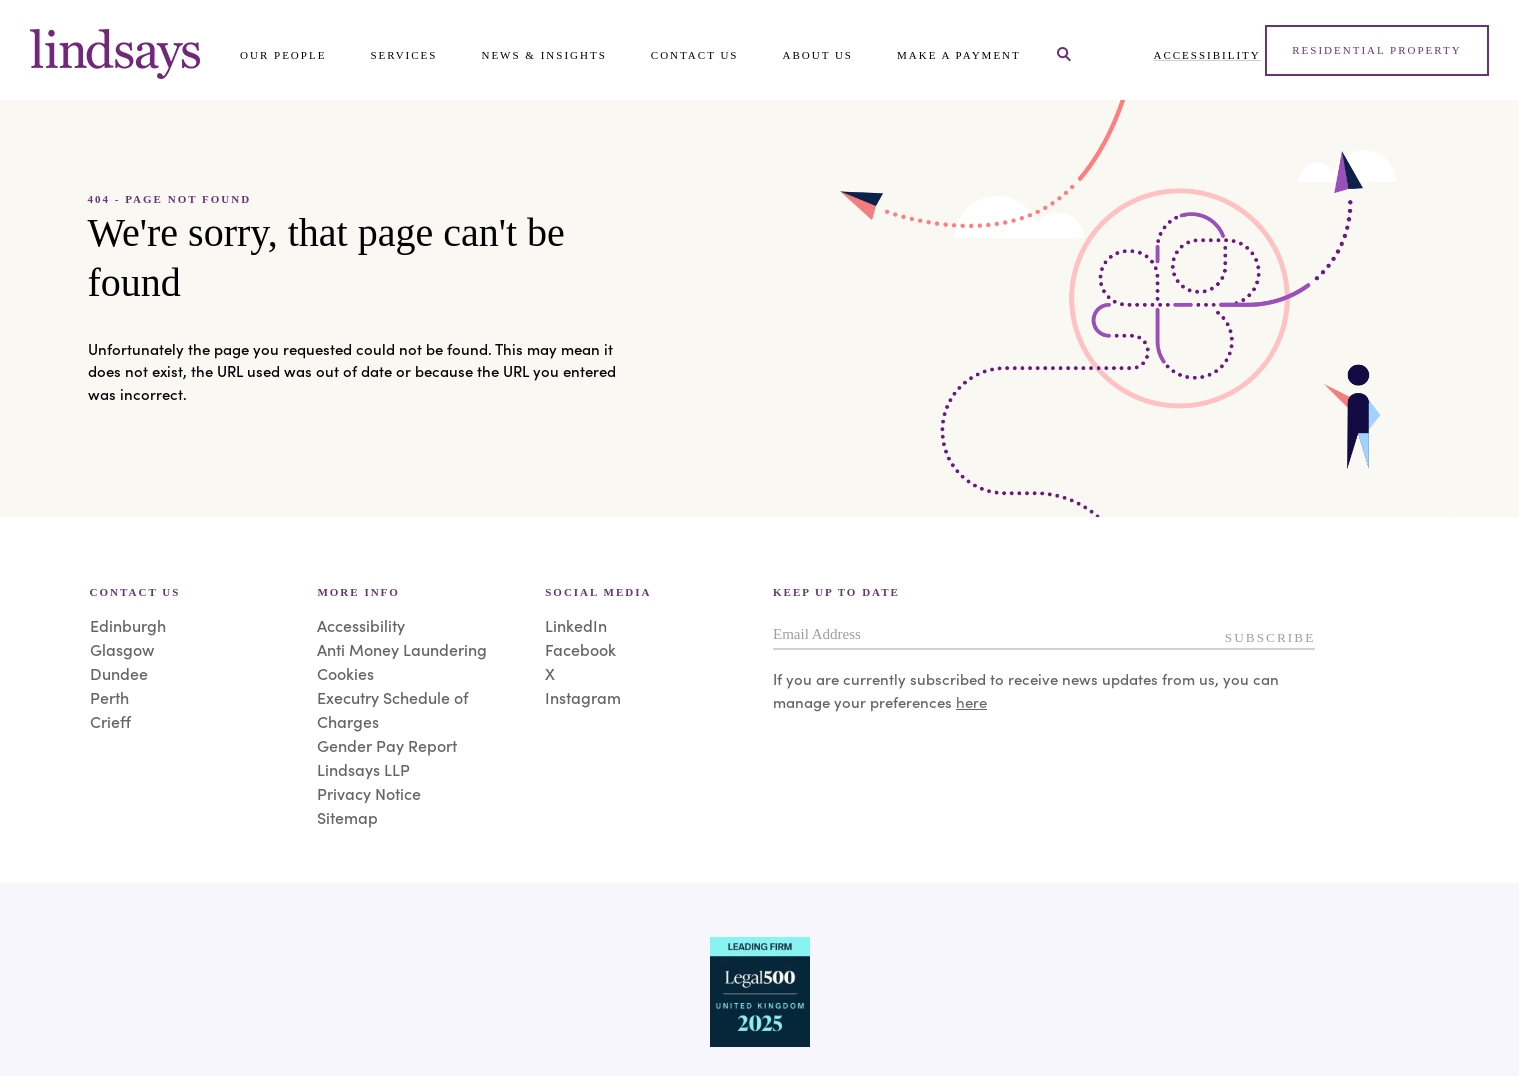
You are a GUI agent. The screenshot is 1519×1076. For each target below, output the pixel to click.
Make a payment (959, 55)
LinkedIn (576, 625)
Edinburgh (128, 625)
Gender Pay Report (387, 745)
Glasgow (122, 649)
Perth (109, 697)
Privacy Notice (369, 793)
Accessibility (1207, 55)
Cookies (345, 673)
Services (403, 55)
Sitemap (347, 817)
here (971, 701)
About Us (817, 55)
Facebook (580, 649)
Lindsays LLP (363, 769)
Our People (283, 55)
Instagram (583, 697)
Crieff (110, 721)
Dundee (119, 673)
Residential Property (1376, 50)
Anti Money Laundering (402, 649)
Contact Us (695, 55)
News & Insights (543, 55)
